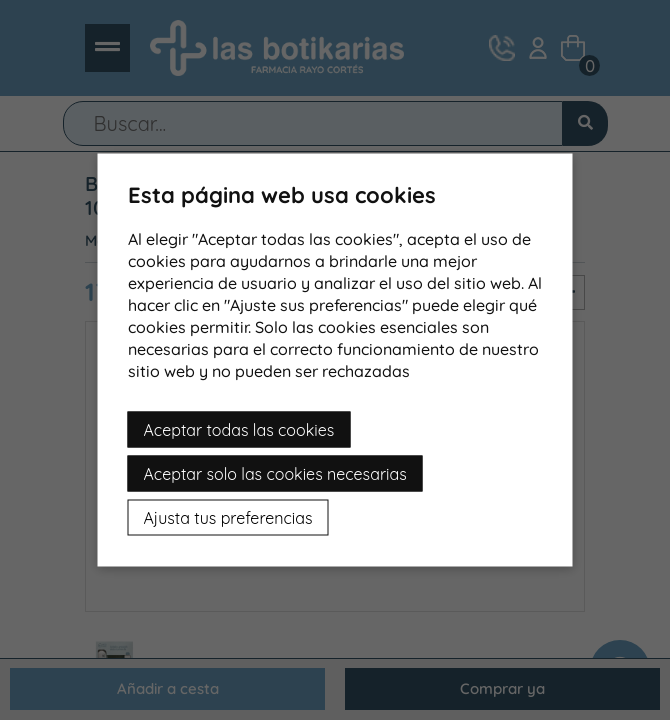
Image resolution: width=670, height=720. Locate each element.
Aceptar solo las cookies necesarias (275, 474)
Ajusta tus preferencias (228, 518)
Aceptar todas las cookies (239, 430)
